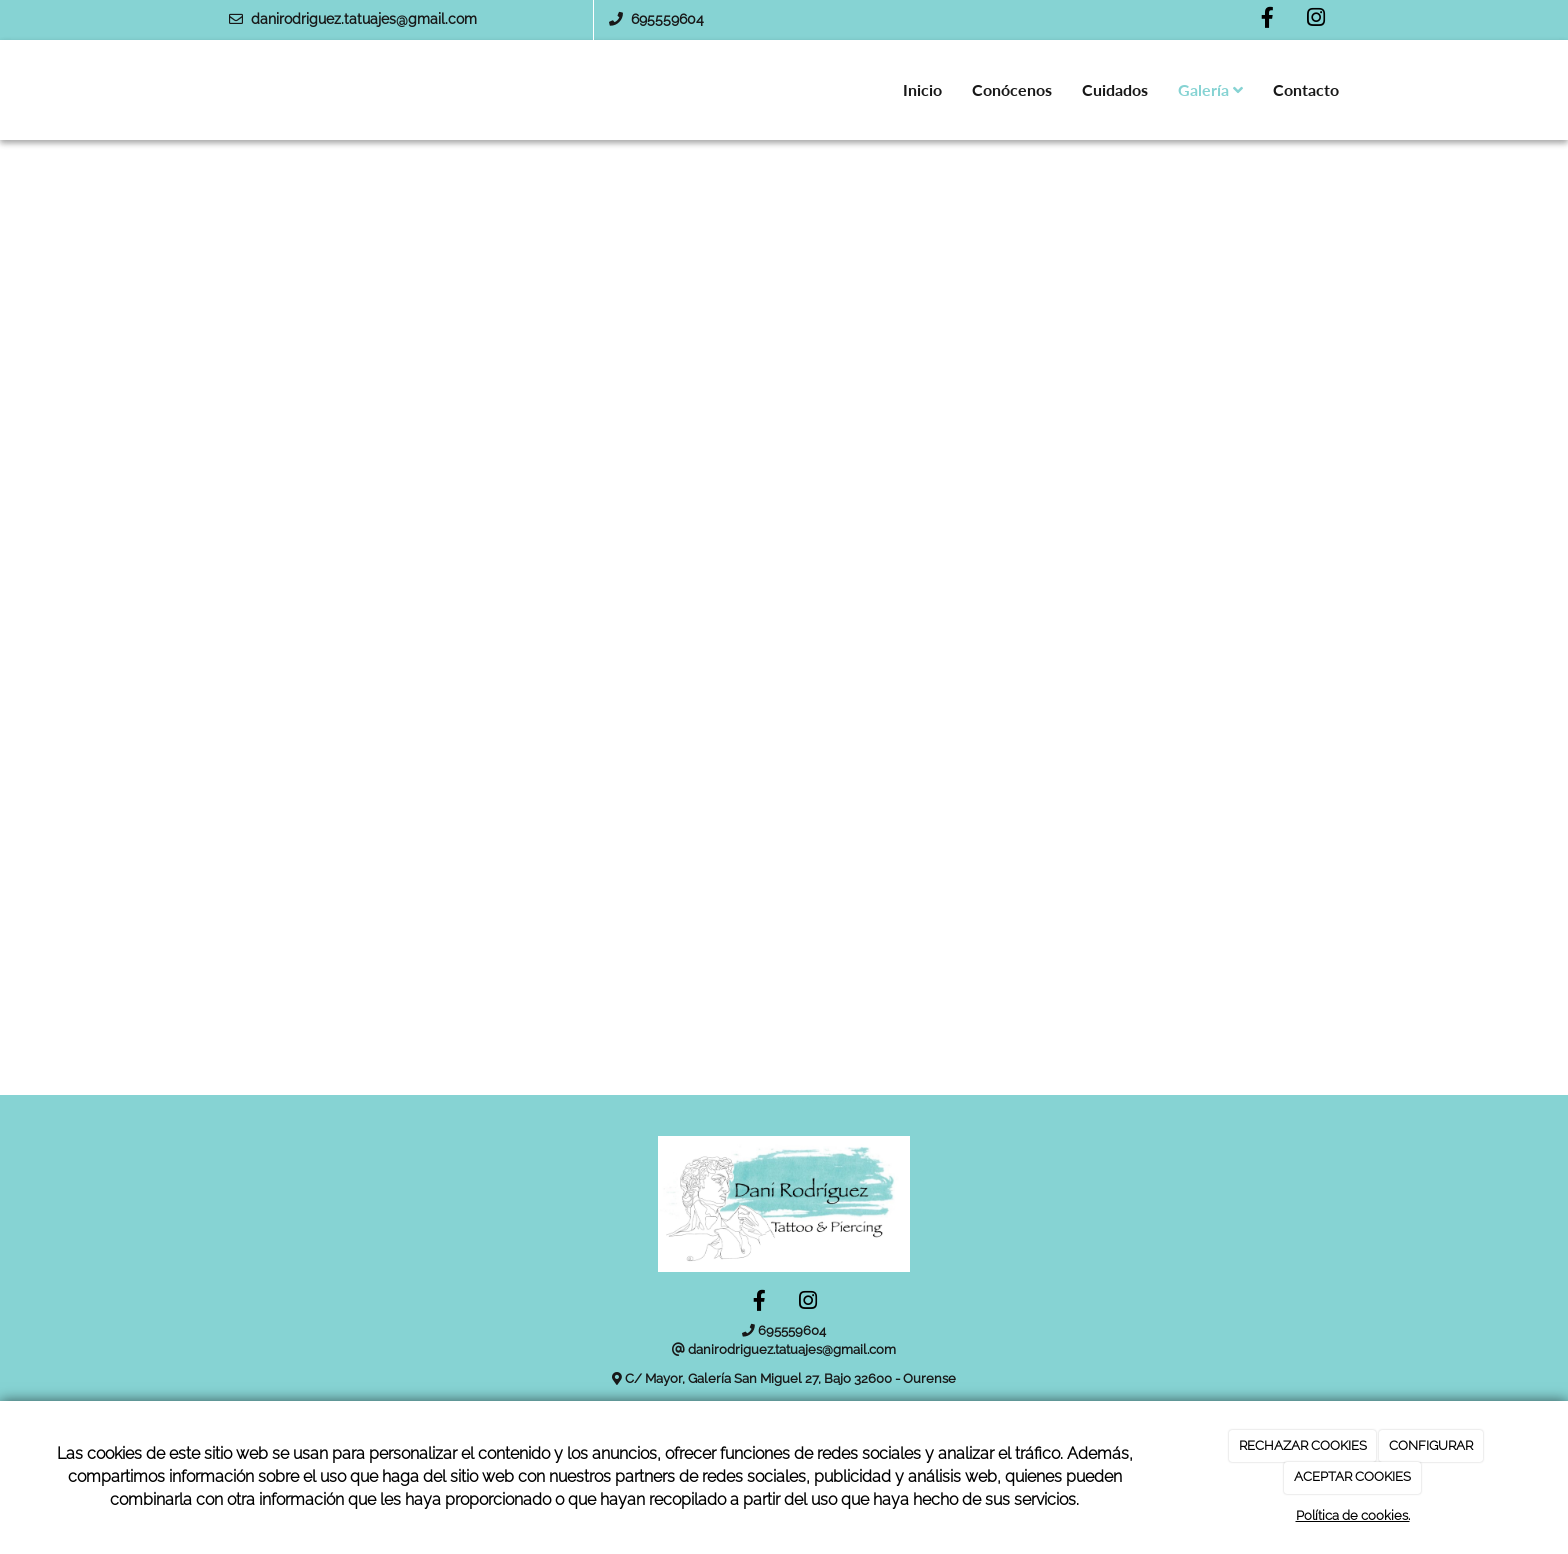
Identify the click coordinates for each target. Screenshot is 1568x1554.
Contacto (1306, 89)
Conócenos (1012, 89)
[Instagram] (1316, 20)
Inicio (922, 89)
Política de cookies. (1353, 1515)
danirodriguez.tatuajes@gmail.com (364, 19)
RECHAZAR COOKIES (1303, 1445)
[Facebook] (1267, 20)
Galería (1210, 89)
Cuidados (1115, 89)
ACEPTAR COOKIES (1352, 1476)
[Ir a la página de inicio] (194, 90)
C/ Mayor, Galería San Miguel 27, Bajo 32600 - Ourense (790, 1378)
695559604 (667, 19)
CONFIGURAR (1431, 1445)
